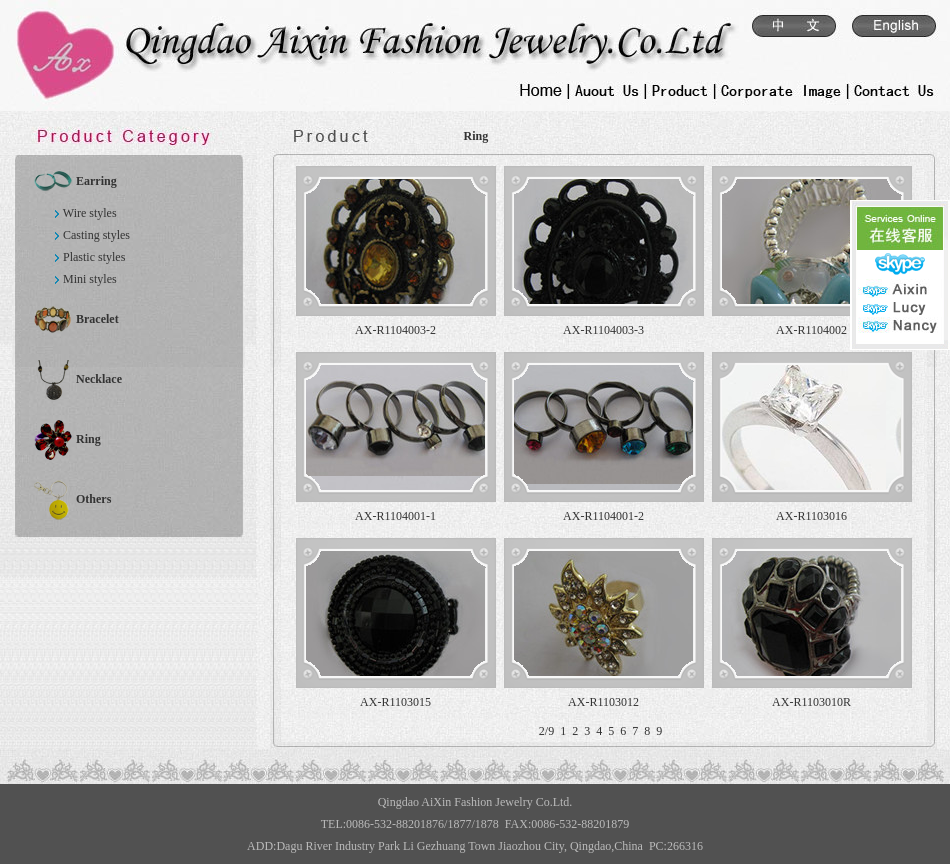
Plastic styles (94, 257)
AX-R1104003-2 (395, 330)
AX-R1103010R (811, 702)
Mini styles (90, 279)
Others (93, 499)
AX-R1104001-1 (395, 516)
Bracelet (97, 319)
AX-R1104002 (811, 330)
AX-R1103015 (395, 702)
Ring (88, 439)
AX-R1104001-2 (603, 516)
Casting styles (96, 235)
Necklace (99, 379)
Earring (96, 181)
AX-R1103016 (811, 516)
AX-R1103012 (603, 702)
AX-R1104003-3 (603, 330)
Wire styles (90, 213)
